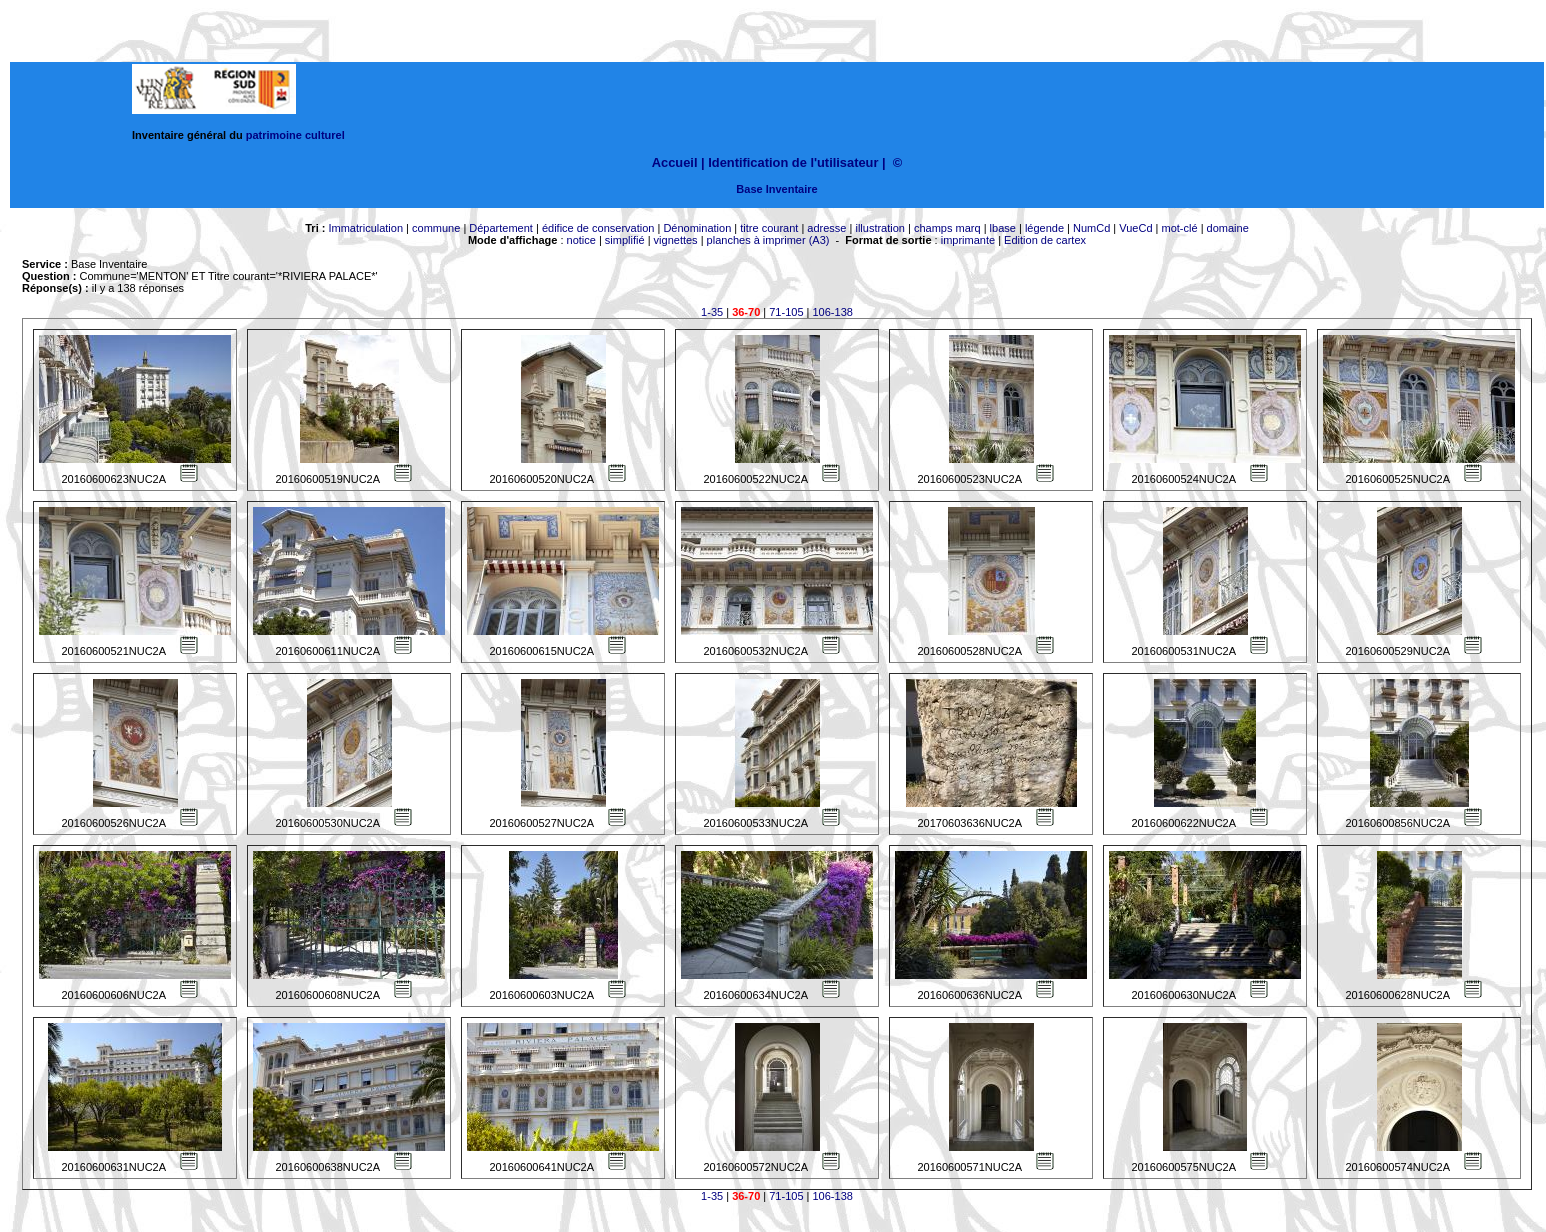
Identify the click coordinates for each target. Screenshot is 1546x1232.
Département (501, 228)
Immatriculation (365, 228)
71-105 (786, 312)
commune (436, 228)
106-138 (833, 312)
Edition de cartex (1045, 240)
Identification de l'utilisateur (793, 162)
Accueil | (678, 162)
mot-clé (1180, 228)
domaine (1228, 228)
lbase (1003, 228)
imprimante (968, 240)
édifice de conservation (598, 228)
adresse (826, 228)
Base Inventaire (776, 189)
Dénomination (697, 228)
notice (581, 240)
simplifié (625, 240)
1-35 (712, 312)
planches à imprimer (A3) (768, 240)
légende (1044, 228)
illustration (880, 228)
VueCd (1135, 228)
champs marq (947, 228)
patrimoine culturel (295, 135)
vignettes (676, 240)
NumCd (1091, 228)
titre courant (769, 228)
